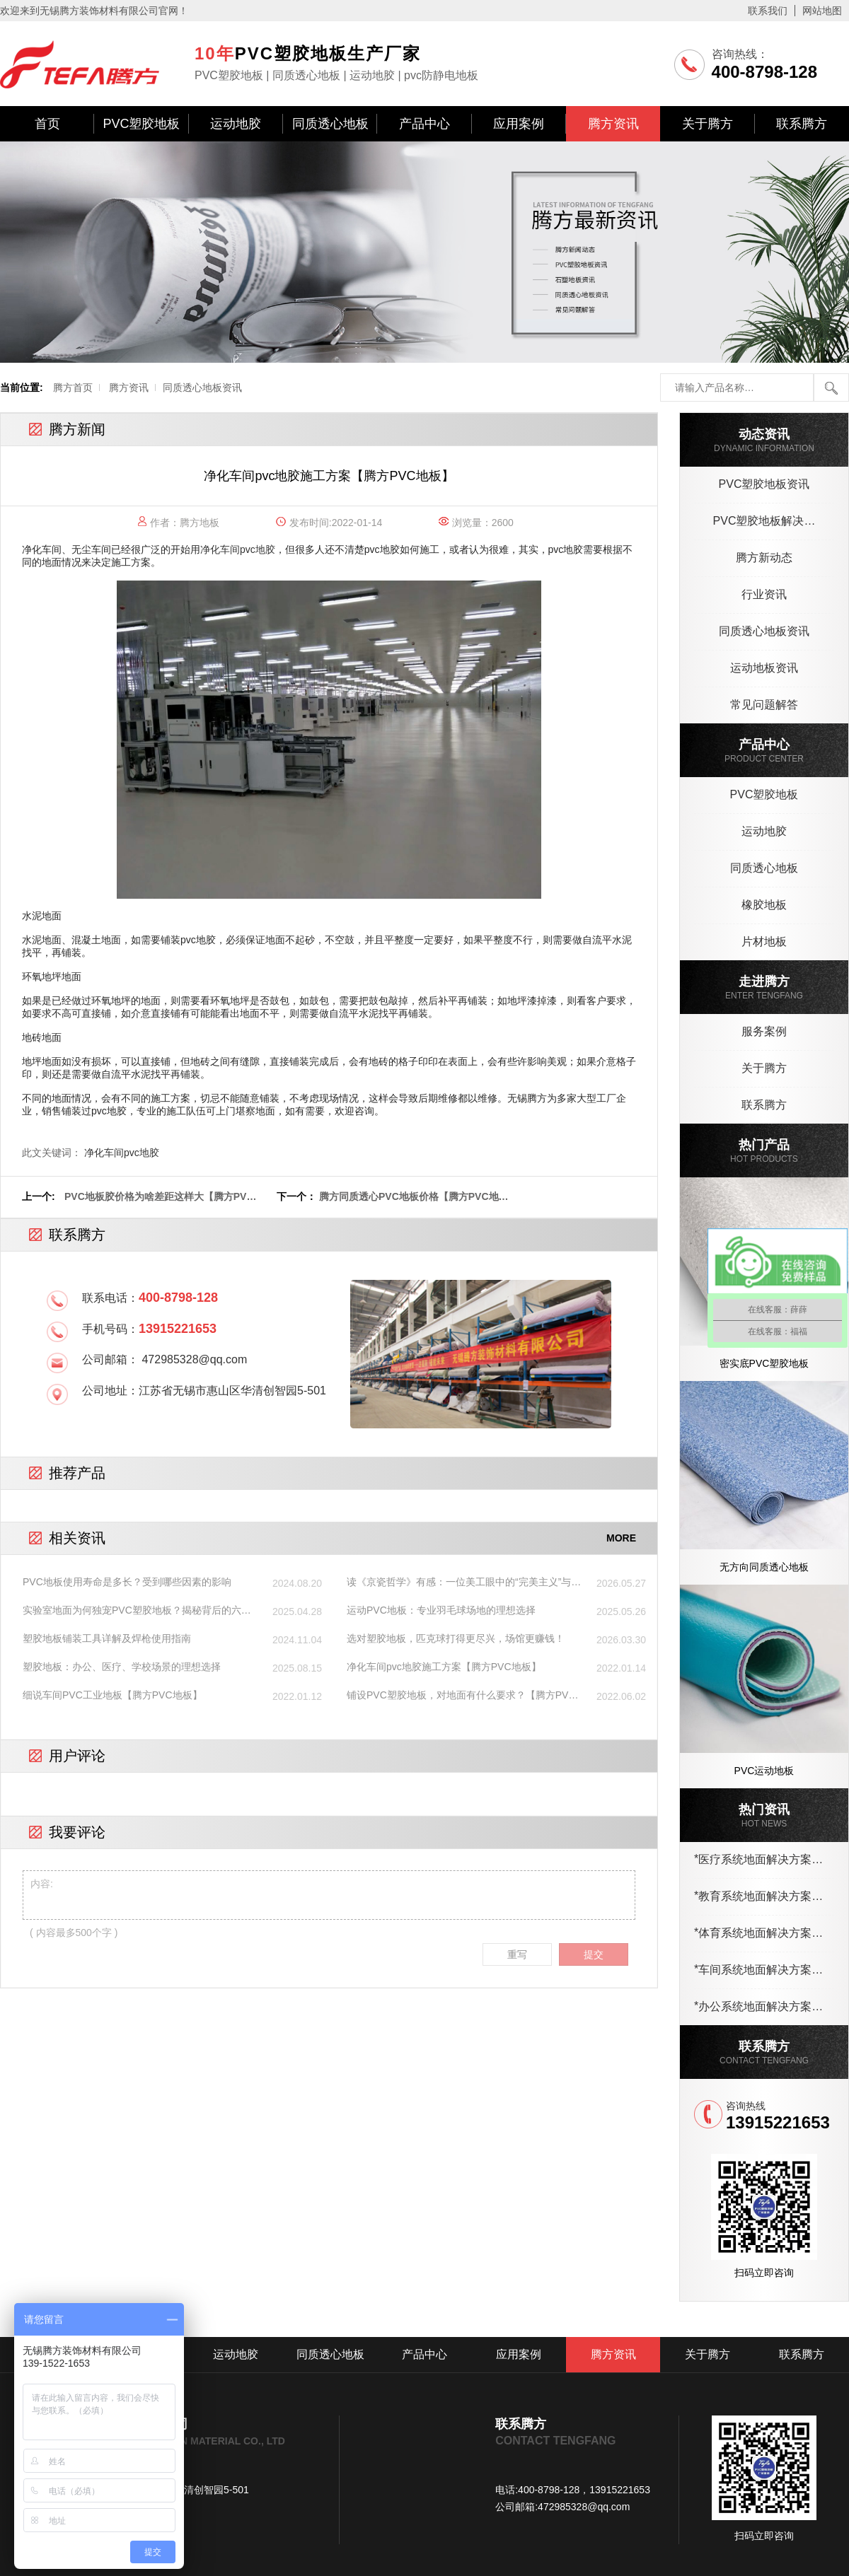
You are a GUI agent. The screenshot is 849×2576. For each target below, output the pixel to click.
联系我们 (767, 10)
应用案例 (518, 124)
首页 (47, 124)
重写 (517, 1954)
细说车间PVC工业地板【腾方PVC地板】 (112, 1695)
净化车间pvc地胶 (237, 549)
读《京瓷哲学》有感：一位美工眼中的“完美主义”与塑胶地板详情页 (464, 1582)
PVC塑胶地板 (141, 124)
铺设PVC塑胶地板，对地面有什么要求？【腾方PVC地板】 (461, 1695)
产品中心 (424, 124)
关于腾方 (707, 124)
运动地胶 (235, 124)
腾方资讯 (613, 124)
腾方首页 (73, 387)
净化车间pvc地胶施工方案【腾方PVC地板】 (444, 1666)
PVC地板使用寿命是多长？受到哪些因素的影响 (127, 1581)
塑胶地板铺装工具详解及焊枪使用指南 (107, 1638)
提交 (593, 1954)
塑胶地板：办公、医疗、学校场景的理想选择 (122, 1666)
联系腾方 (801, 124)
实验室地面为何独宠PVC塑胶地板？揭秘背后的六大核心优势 (137, 1610)
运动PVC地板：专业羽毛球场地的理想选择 (441, 1610)
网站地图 (822, 10)
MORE (621, 1538)
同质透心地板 (330, 124)
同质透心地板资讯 (202, 387)
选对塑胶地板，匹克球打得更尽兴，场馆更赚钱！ (456, 1638)
